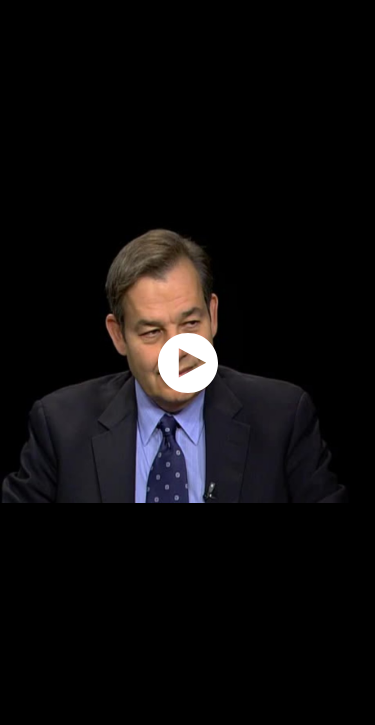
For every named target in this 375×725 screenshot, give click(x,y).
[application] (187, 362)
